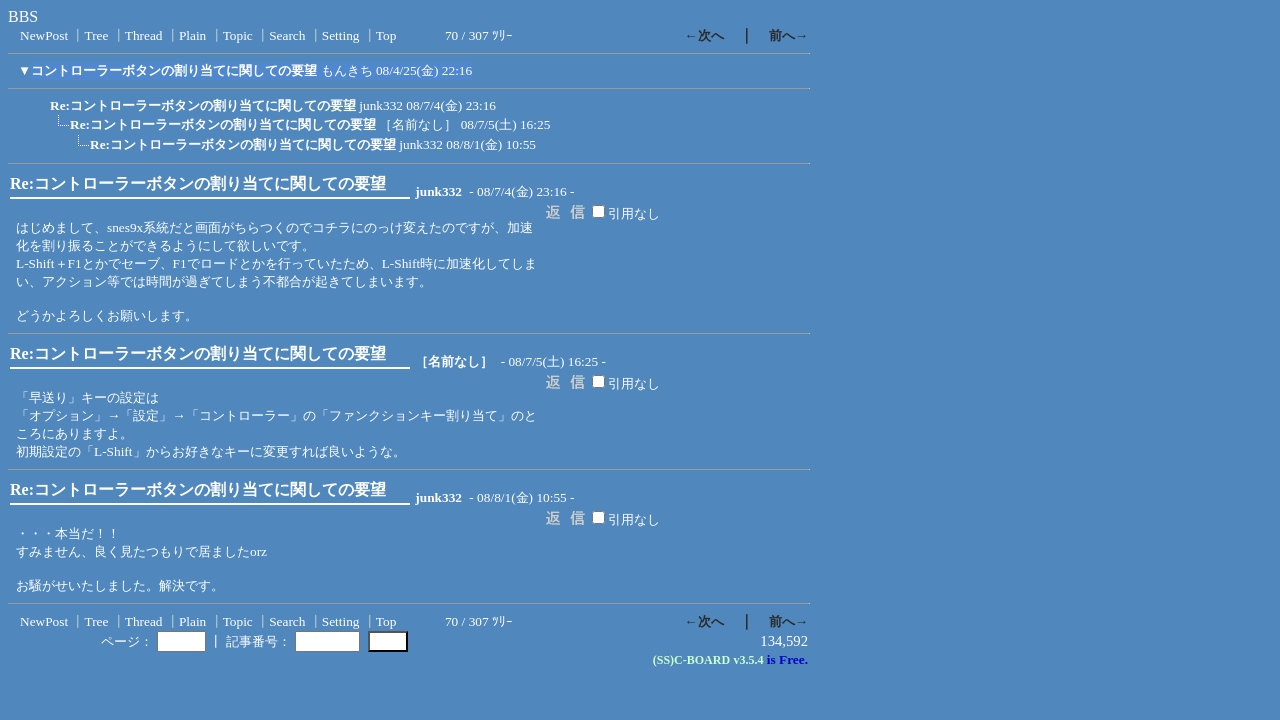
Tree (96, 35)
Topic (238, 35)
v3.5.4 (748, 660)
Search (287, 35)
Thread (144, 35)
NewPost (44, 35)
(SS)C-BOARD (691, 660)
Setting (341, 35)
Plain (192, 35)
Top (386, 35)
